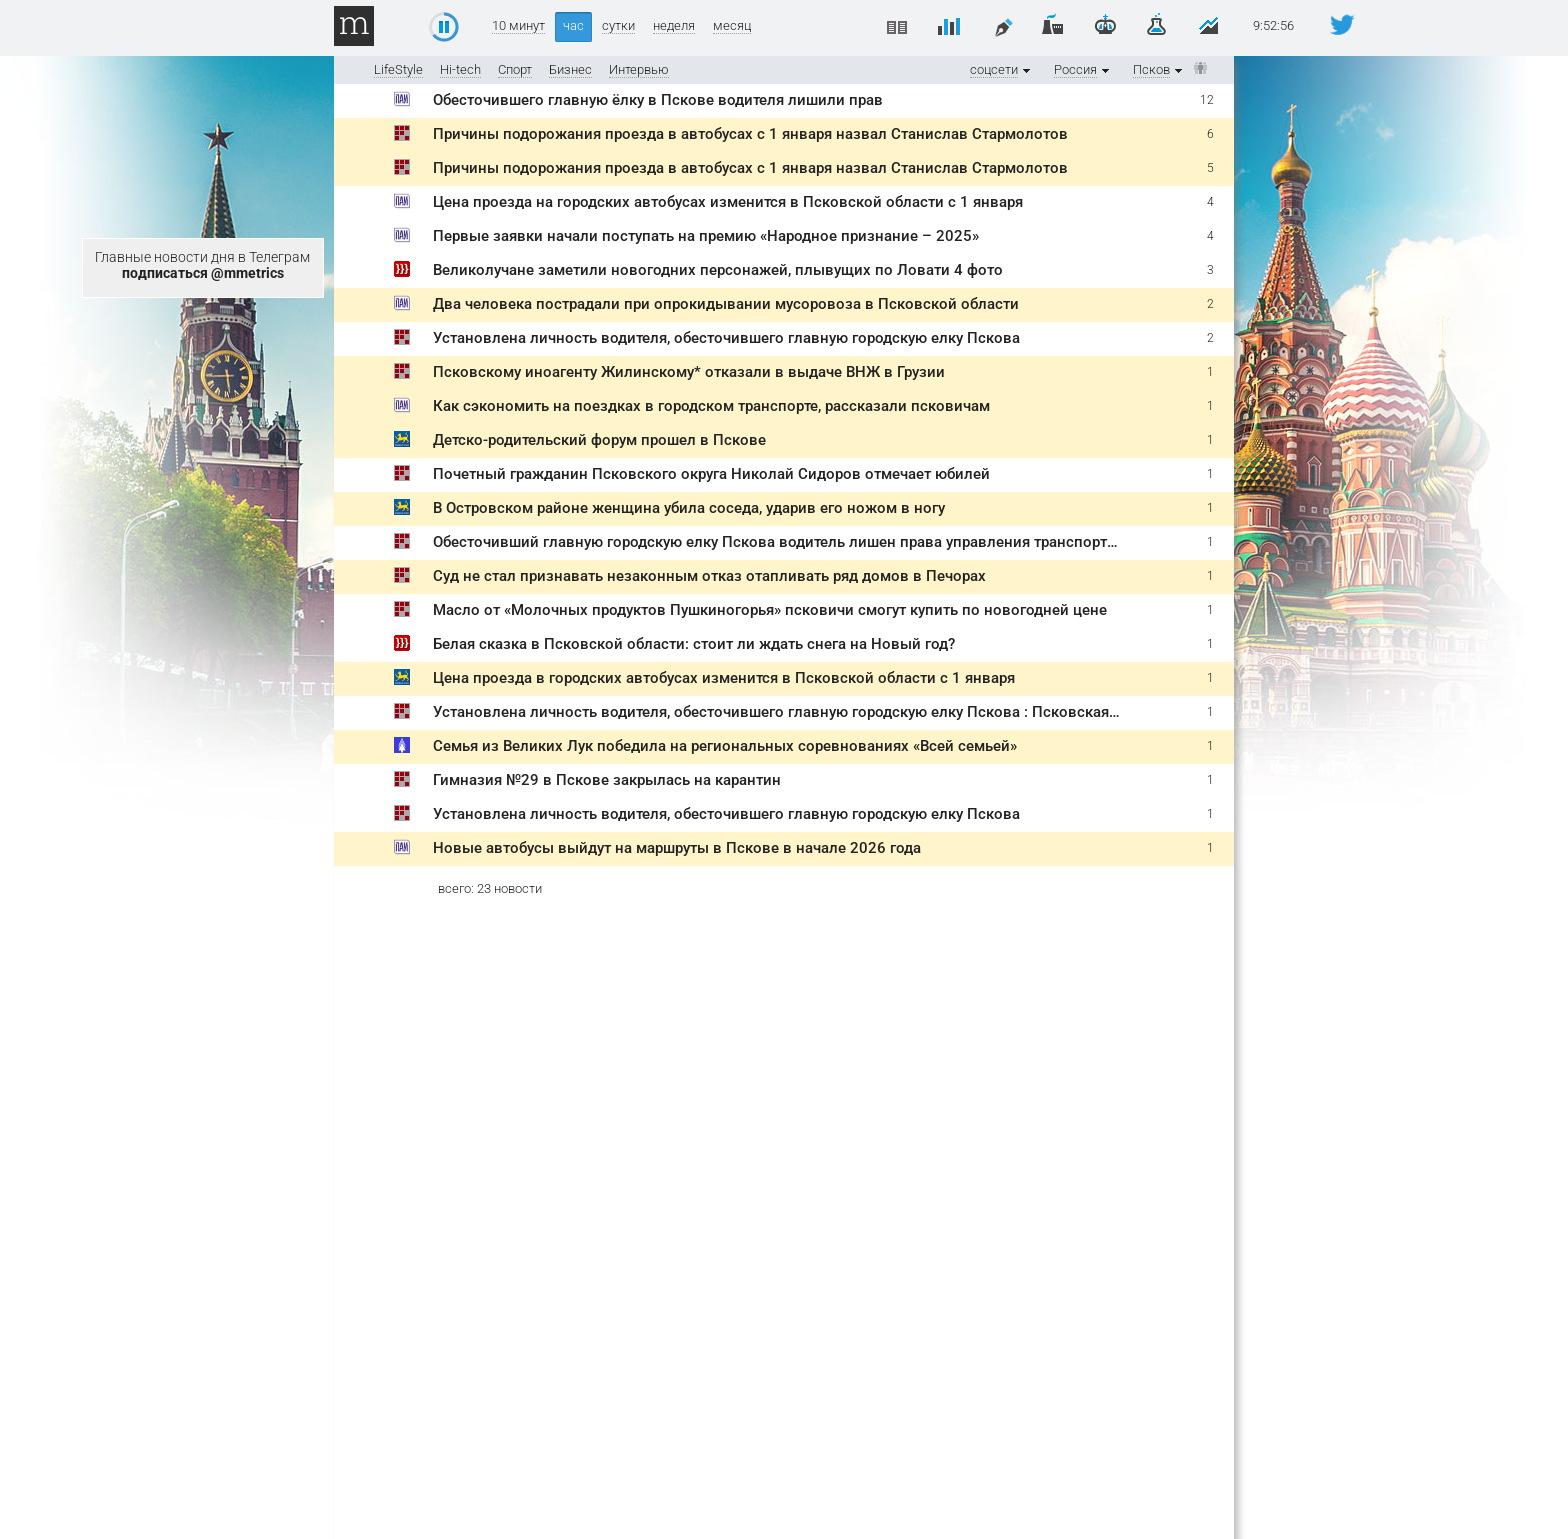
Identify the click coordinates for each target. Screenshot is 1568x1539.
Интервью (639, 69)
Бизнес (570, 69)
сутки (618, 26)
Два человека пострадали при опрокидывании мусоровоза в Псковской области (726, 304)
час (573, 25)
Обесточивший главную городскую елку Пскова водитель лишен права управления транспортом (780, 542)
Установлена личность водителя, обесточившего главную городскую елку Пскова (726, 338)
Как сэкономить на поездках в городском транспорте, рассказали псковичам (711, 406)
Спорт (515, 69)
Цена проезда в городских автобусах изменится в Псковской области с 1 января (724, 678)
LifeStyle (398, 69)
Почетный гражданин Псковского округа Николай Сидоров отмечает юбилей (711, 474)
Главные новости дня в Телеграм (202, 265)
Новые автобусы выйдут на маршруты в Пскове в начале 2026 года (677, 848)
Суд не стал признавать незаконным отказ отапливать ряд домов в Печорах (709, 576)
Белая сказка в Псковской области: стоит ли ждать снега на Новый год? (694, 644)
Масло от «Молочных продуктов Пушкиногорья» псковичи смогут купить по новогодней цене (770, 610)
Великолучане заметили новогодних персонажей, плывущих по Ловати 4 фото (718, 270)
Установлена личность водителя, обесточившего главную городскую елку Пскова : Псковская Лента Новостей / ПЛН (854, 712)
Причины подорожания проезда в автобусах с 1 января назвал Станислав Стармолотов (750, 134)
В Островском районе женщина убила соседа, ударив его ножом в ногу (689, 508)
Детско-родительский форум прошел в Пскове (599, 440)
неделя (674, 26)
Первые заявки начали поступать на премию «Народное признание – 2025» (706, 236)
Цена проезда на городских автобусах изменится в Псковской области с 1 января (728, 202)
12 (1207, 100)
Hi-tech (460, 69)
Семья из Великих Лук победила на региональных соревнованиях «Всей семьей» (725, 746)
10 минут (518, 26)
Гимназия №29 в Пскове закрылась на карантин (607, 780)
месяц (732, 26)
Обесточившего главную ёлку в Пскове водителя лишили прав (658, 100)
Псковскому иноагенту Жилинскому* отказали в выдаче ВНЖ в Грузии (689, 372)
